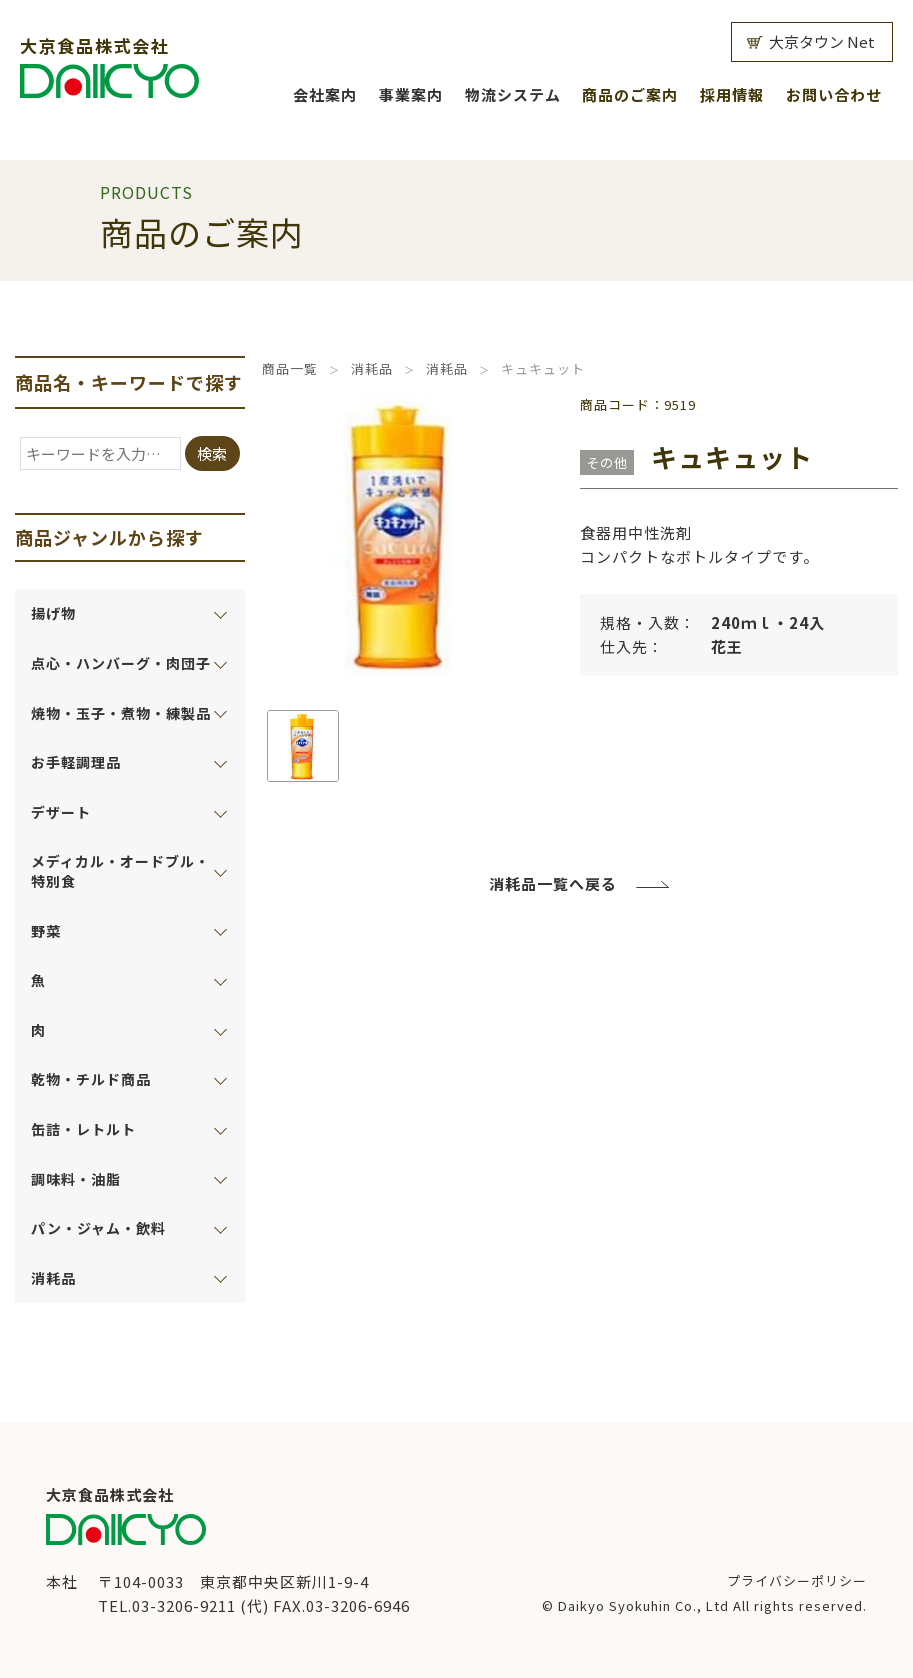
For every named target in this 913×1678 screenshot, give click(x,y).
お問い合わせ (834, 94)
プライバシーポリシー (797, 1580)
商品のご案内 (630, 94)
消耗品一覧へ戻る (553, 883)
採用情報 (732, 94)
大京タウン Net (822, 41)
